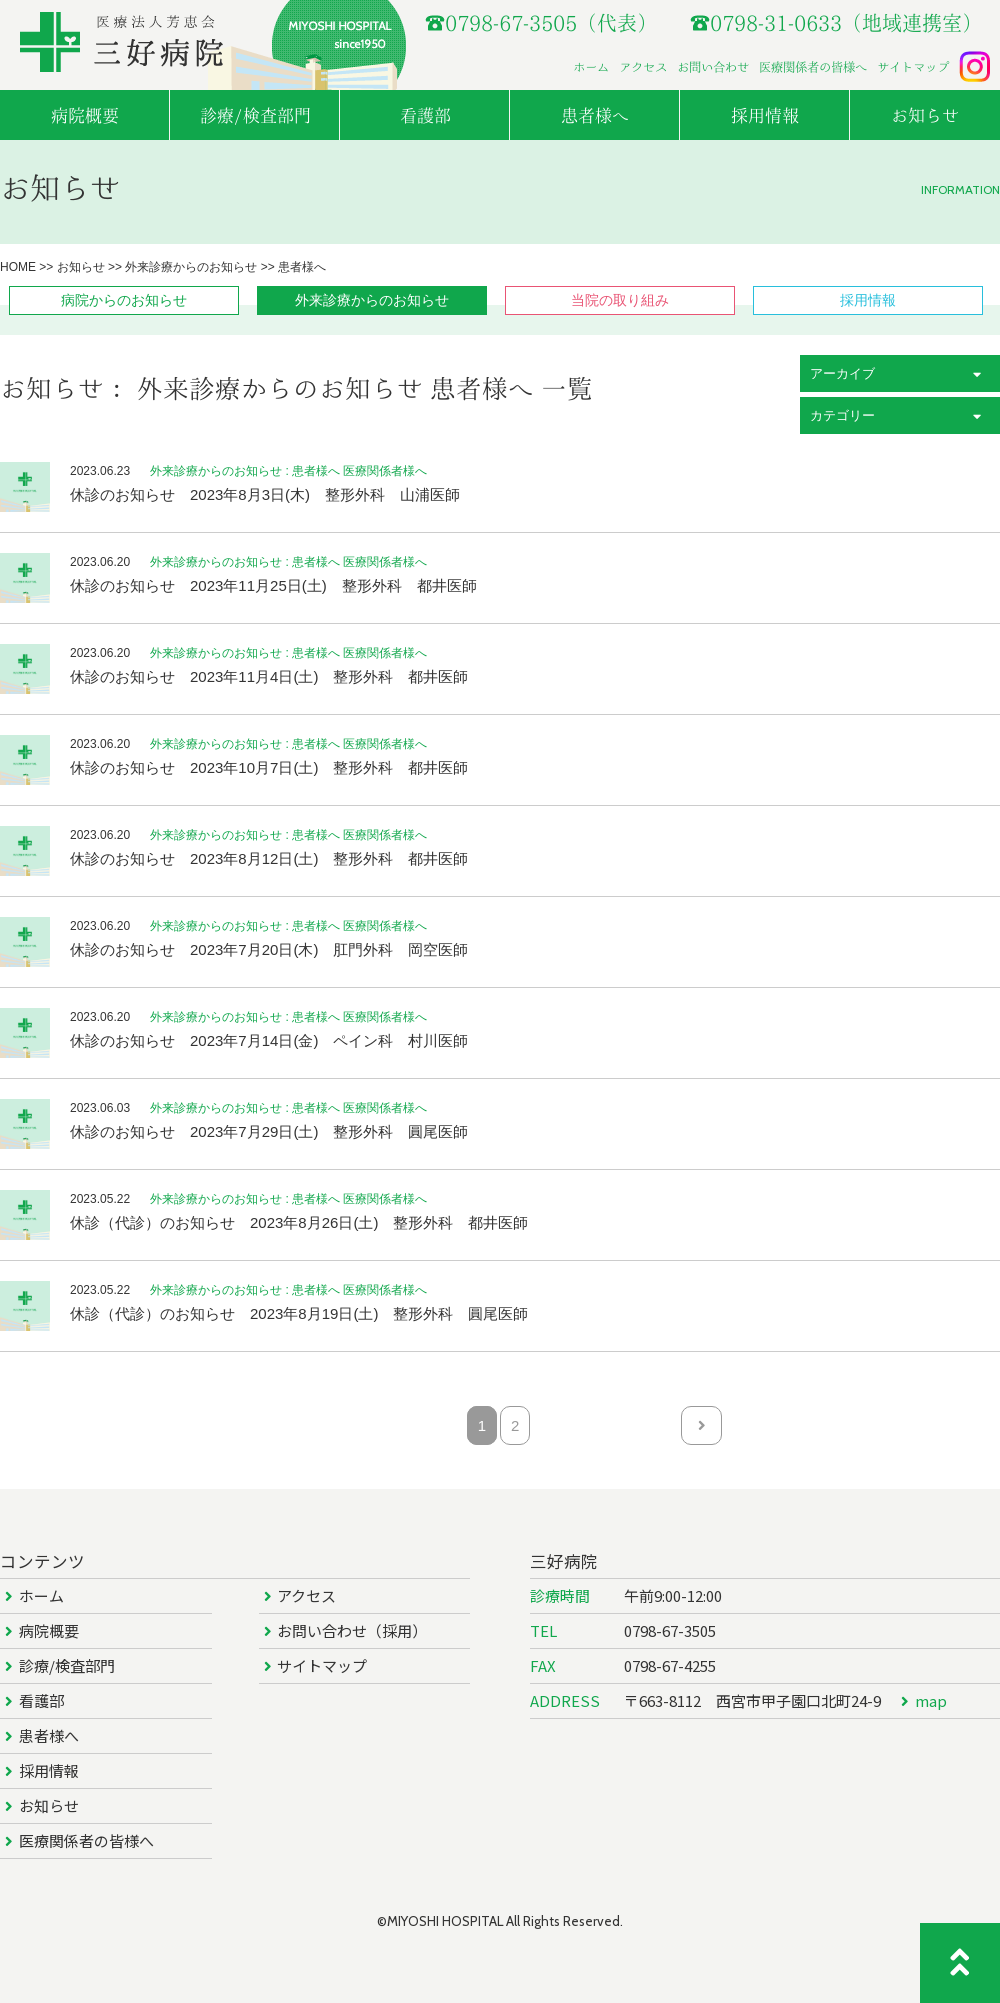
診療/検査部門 (67, 1665)
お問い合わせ (713, 67)
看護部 (41, 1700)
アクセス (643, 67)
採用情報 (49, 1770)
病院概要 (49, 1630)
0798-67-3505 (670, 1630)
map (931, 1700)
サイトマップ (913, 67)
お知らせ (49, 1805)
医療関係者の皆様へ (813, 67)
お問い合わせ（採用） (352, 1630)
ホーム (591, 67)
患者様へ (49, 1735)
